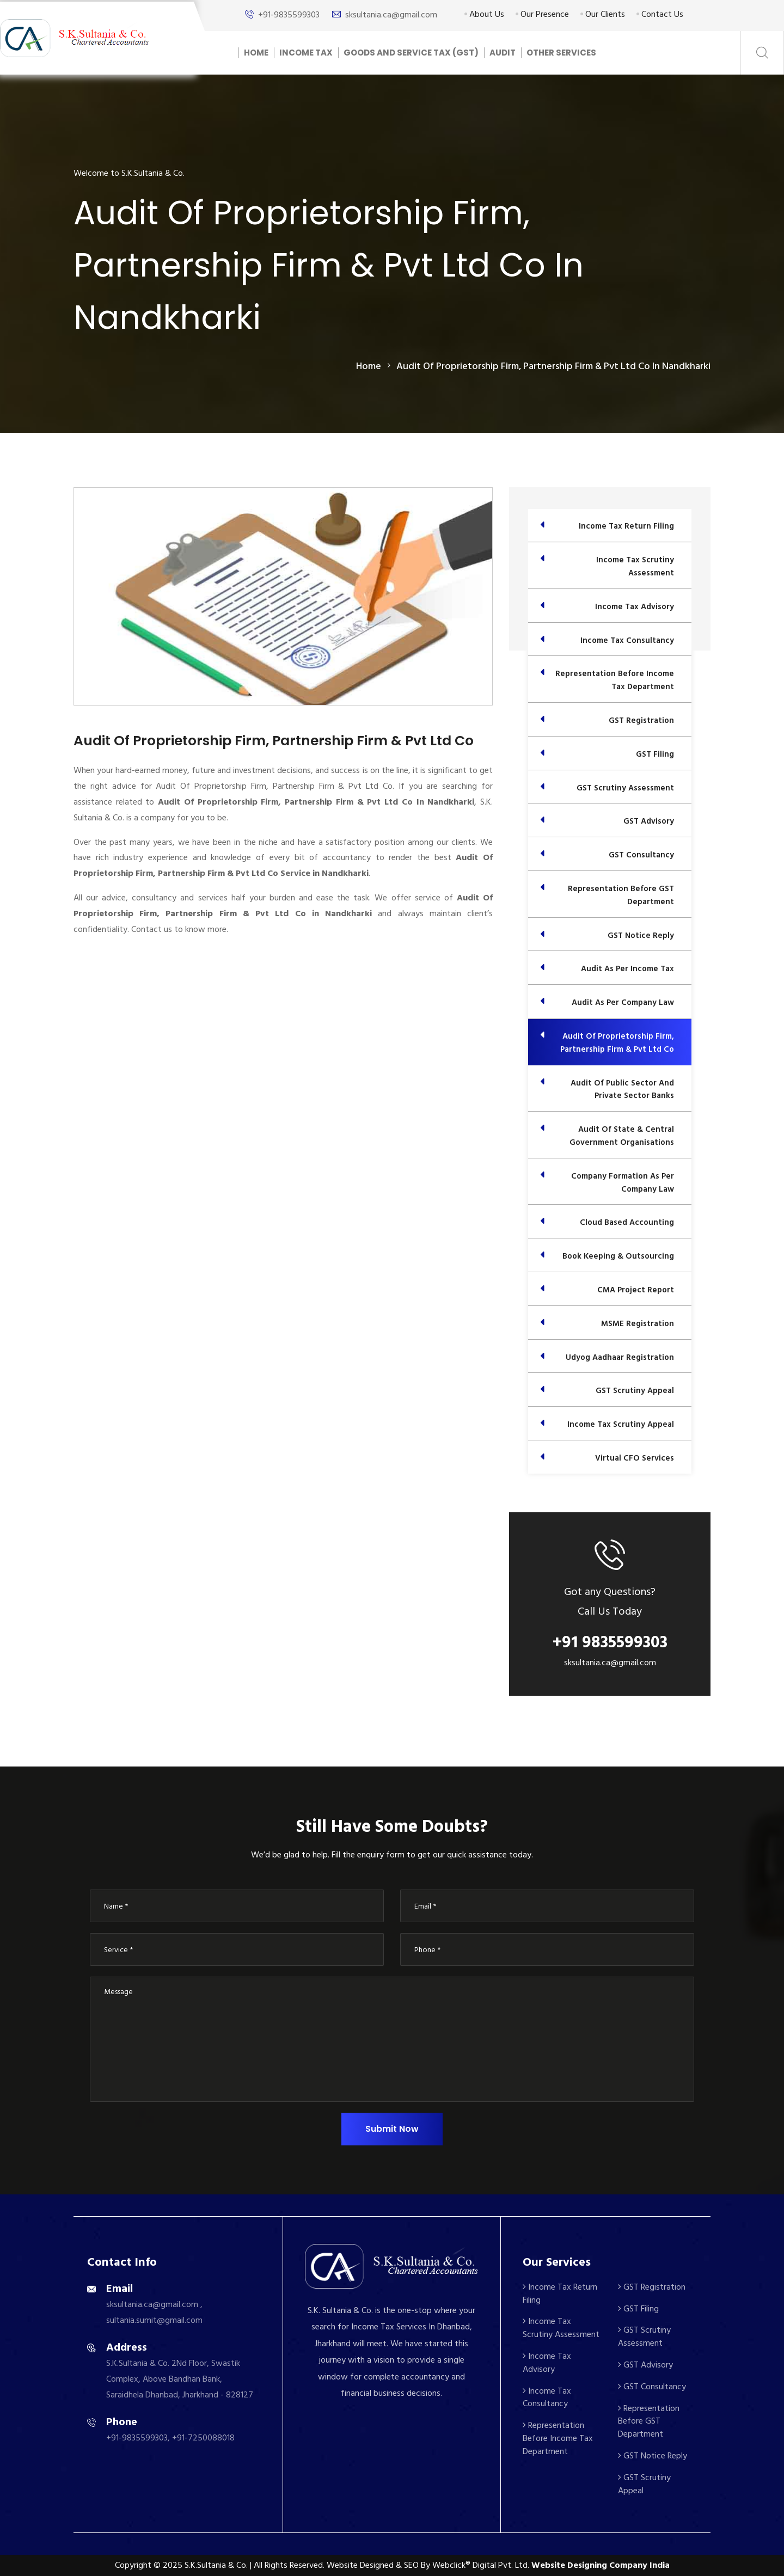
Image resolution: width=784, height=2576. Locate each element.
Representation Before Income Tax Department (558, 2438)
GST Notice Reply (652, 2456)
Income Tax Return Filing (560, 2293)
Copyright (133, 2565)
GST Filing (638, 2309)
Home (256, 52)
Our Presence (542, 14)
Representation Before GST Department (648, 2421)
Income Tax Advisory (547, 2362)
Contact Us (659, 14)
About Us (484, 14)
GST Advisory (645, 2365)
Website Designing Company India (600, 2565)
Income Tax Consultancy (547, 2397)
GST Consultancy (652, 2386)
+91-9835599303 (289, 15)
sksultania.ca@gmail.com (391, 15)
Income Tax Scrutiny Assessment (561, 2327)
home (368, 366)
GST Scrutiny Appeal (644, 2484)
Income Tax (306, 52)
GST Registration (651, 2287)
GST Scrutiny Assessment (644, 2336)
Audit (502, 52)
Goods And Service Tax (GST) (411, 52)
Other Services (561, 52)
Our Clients (602, 14)
